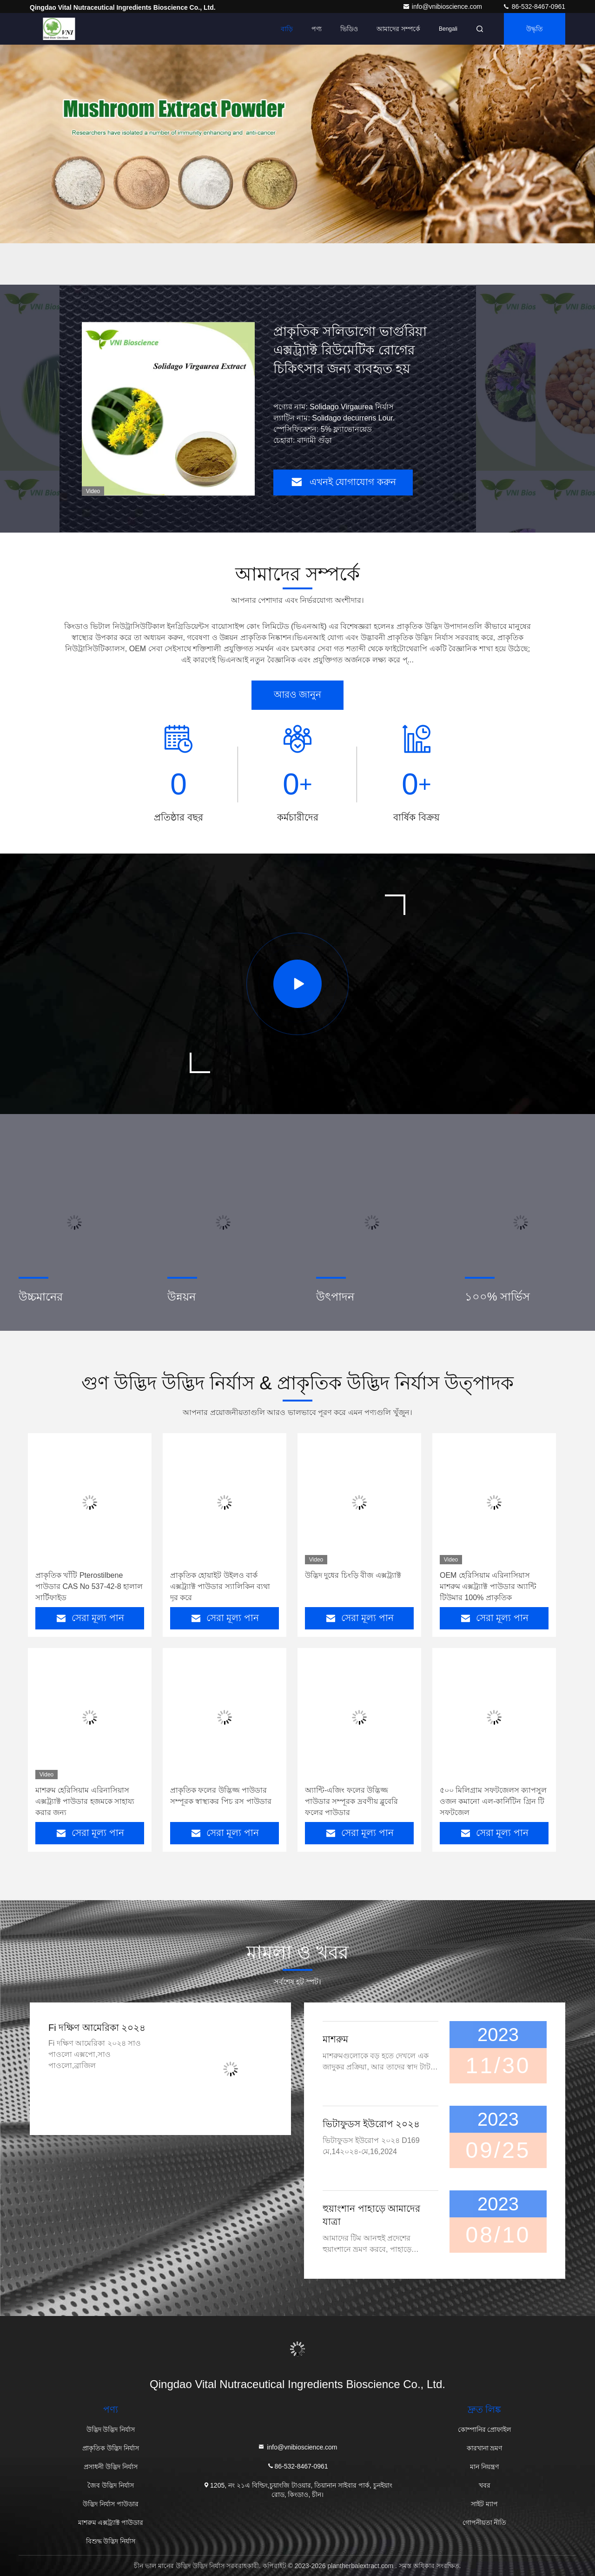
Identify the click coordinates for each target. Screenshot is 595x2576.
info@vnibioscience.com (443, 6)
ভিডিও (349, 29)
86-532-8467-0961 (533, 6)
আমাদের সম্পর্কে (398, 29)
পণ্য (316, 29)
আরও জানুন (298, 694)
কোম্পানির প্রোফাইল (484, 2429)
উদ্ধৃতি (534, 29)
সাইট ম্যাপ (484, 2504)
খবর (484, 2485)
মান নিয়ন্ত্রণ (484, 2466)
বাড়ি (287, 29)
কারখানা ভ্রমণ (484, 2448)
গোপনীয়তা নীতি (485, 2522)
